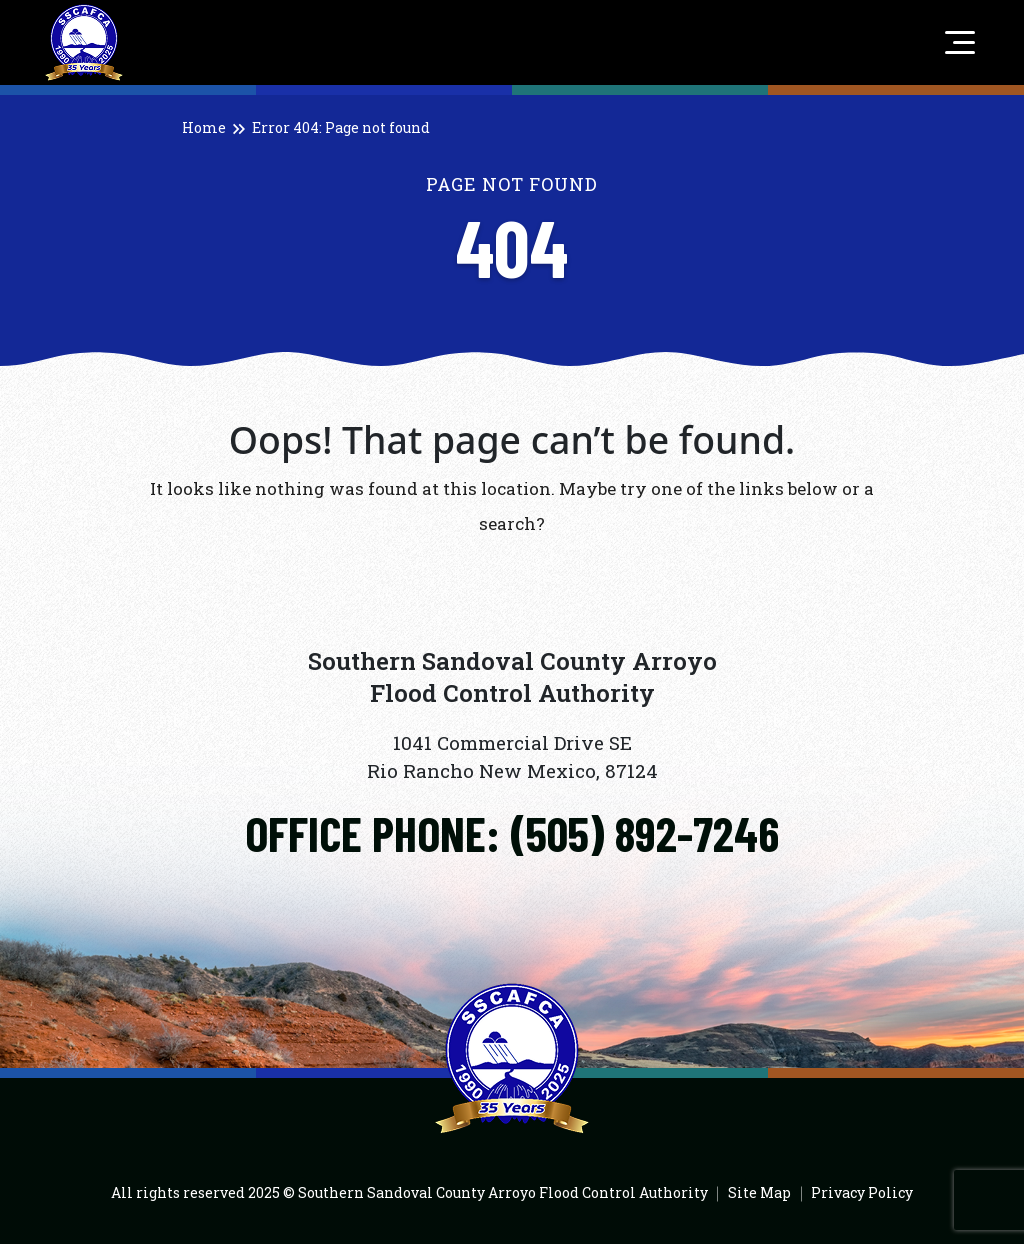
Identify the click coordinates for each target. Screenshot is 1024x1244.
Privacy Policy (862, 1192)
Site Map (759, 1192)
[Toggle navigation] (955, 43)
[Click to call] (512, 833)
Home (204, 127)
